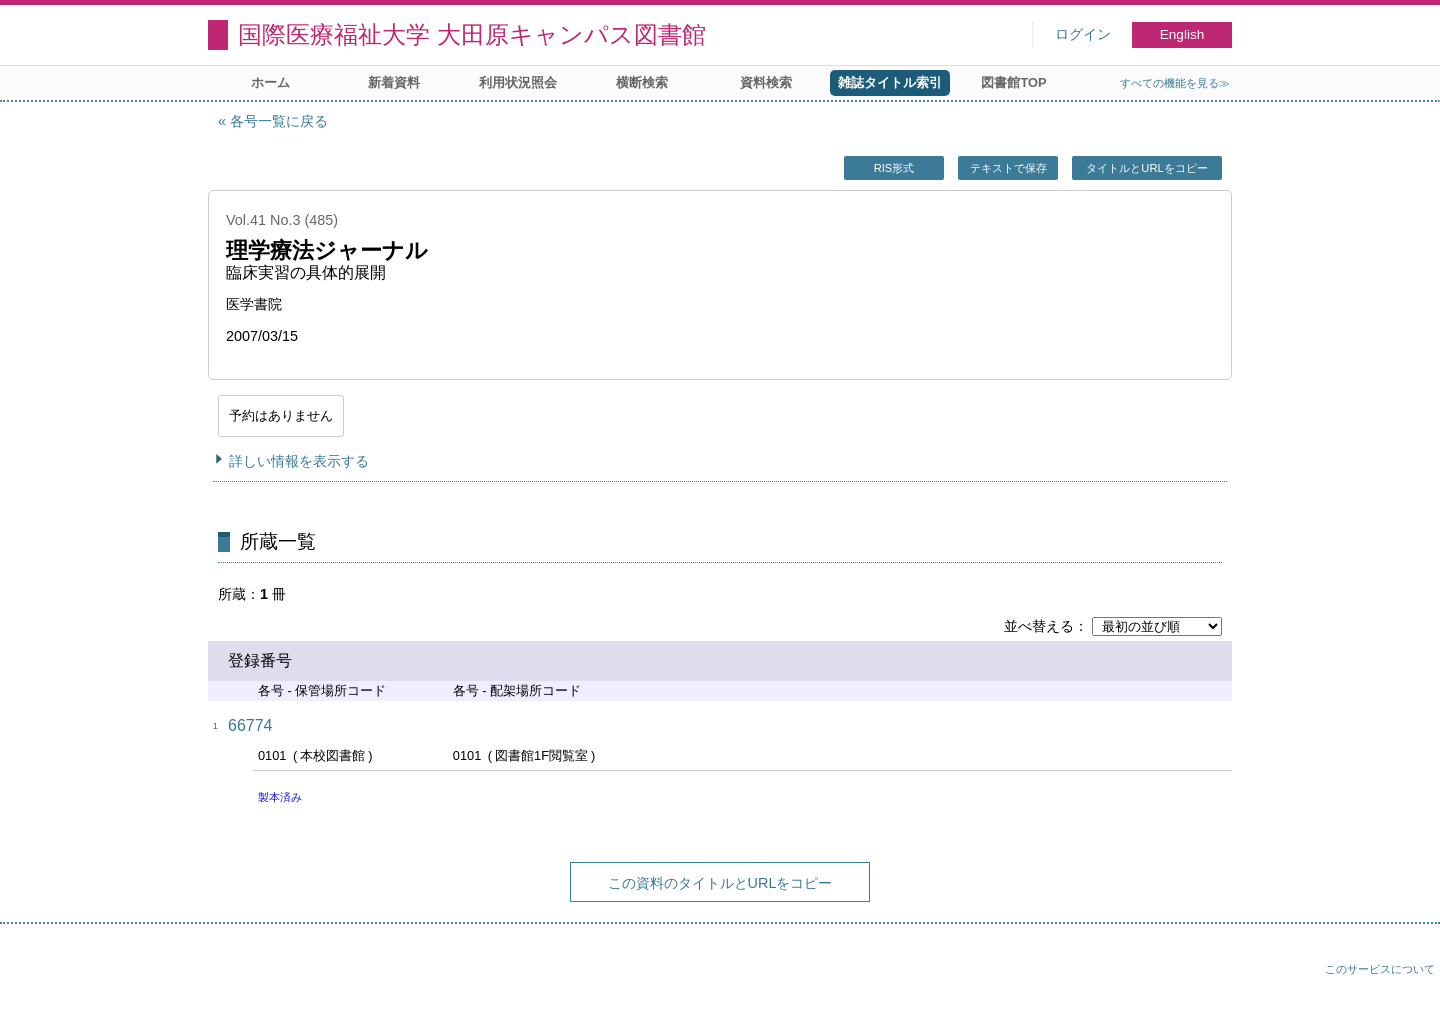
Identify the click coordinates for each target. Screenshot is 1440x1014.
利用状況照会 (518, 82)
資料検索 (766, 82)
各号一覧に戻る (279, 121)
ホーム (270, 82)
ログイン (1083, 34)
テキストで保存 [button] (1008, 168)
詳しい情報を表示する (299, 461)
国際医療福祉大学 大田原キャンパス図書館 (472, 34)
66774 (250, 725)
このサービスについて (1380, 969)
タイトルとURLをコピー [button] (1146, 168)
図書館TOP (1013, 82)
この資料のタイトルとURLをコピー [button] (720, 883)
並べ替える (1039, 626)
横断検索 (642, 82)
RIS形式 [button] (894, 168)
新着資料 (394, 82)
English (1182, 34)
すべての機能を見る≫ (1175, 83)
